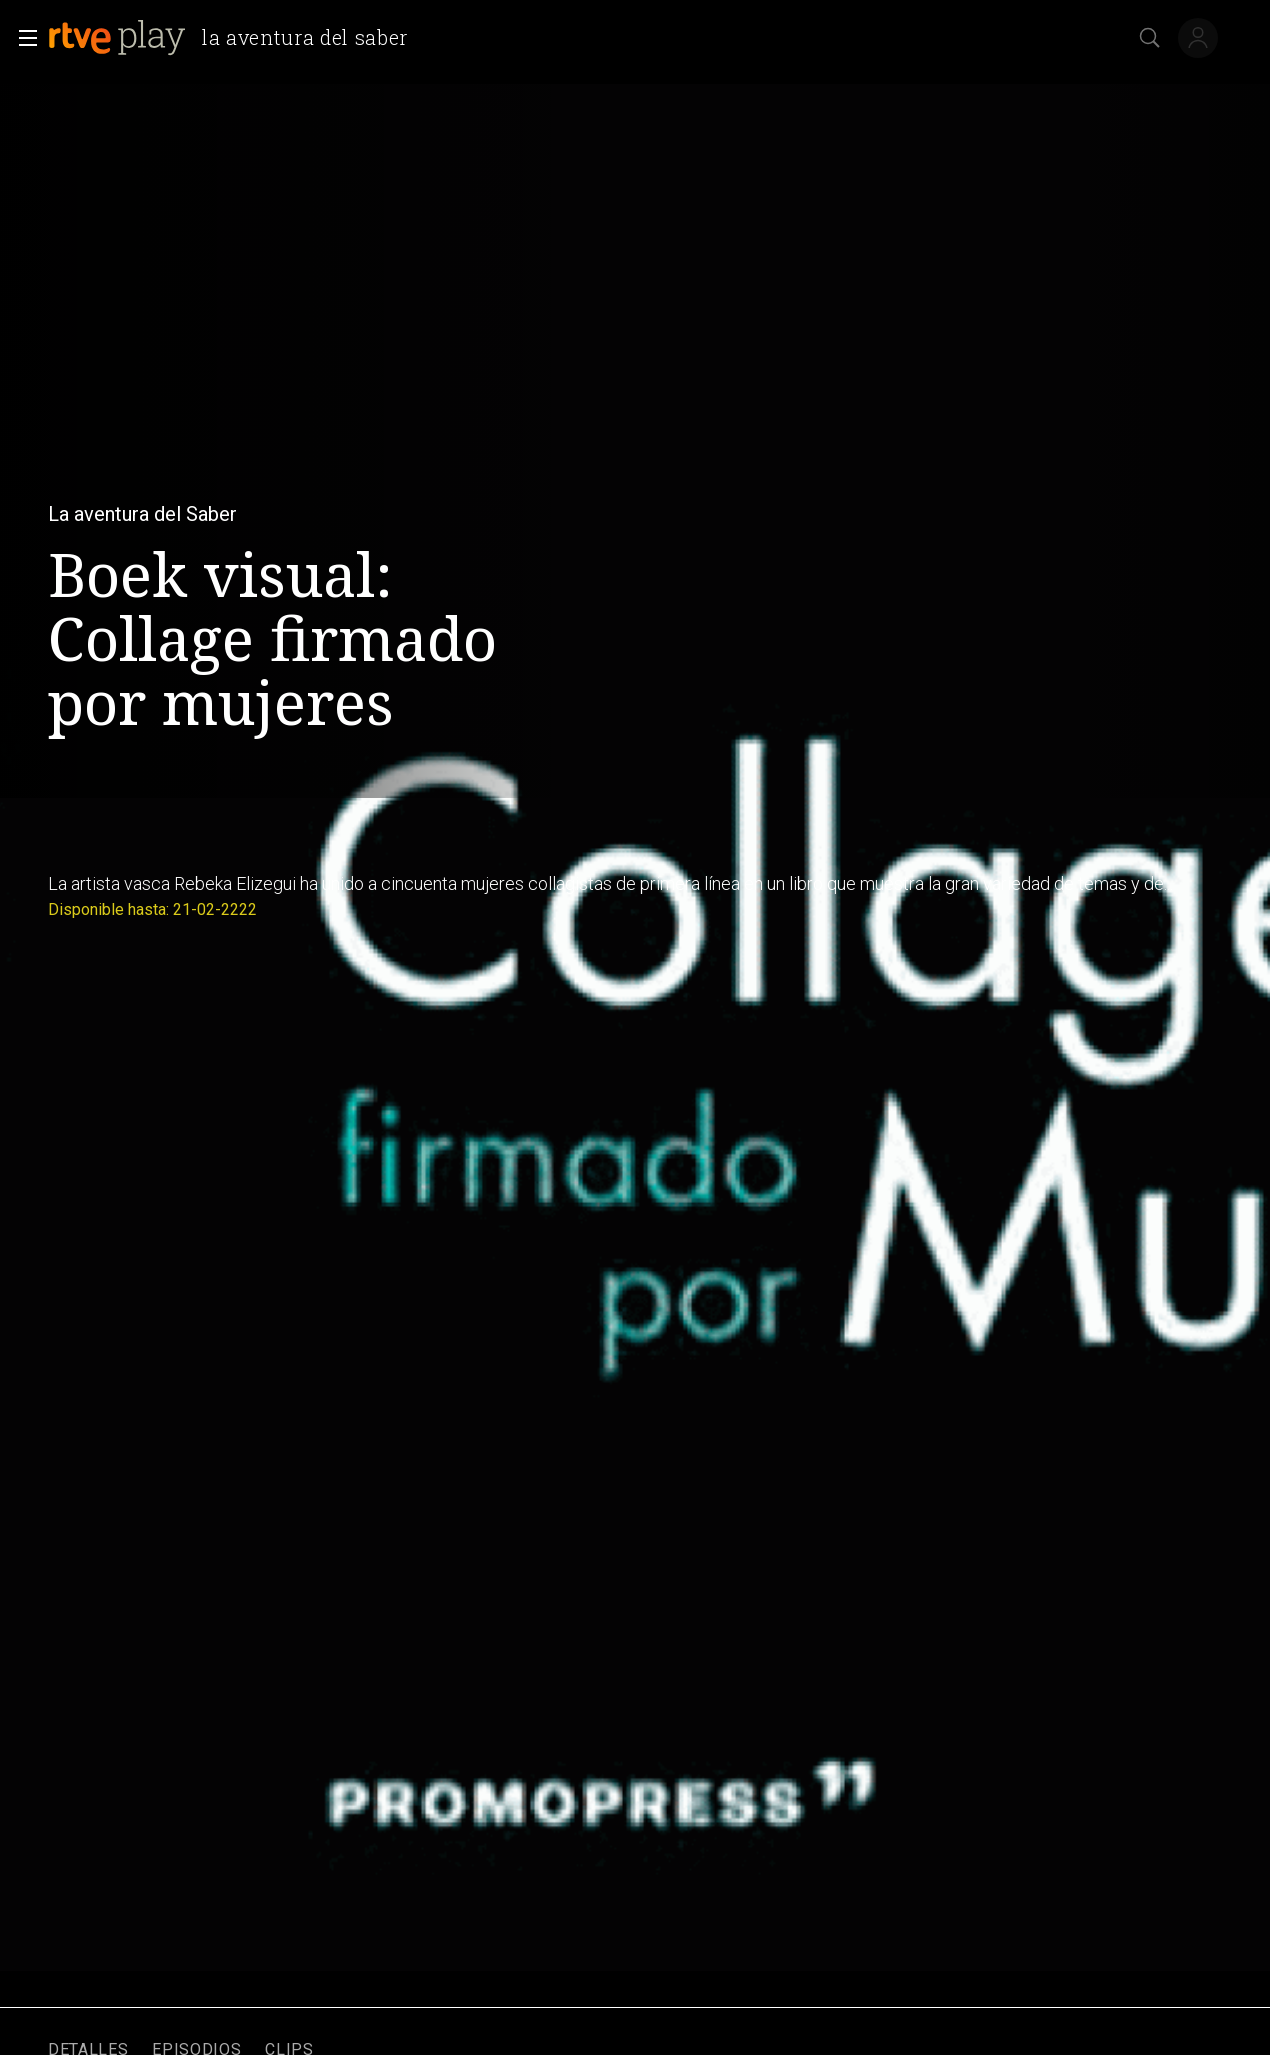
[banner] (236, 38)
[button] (22, 38)
